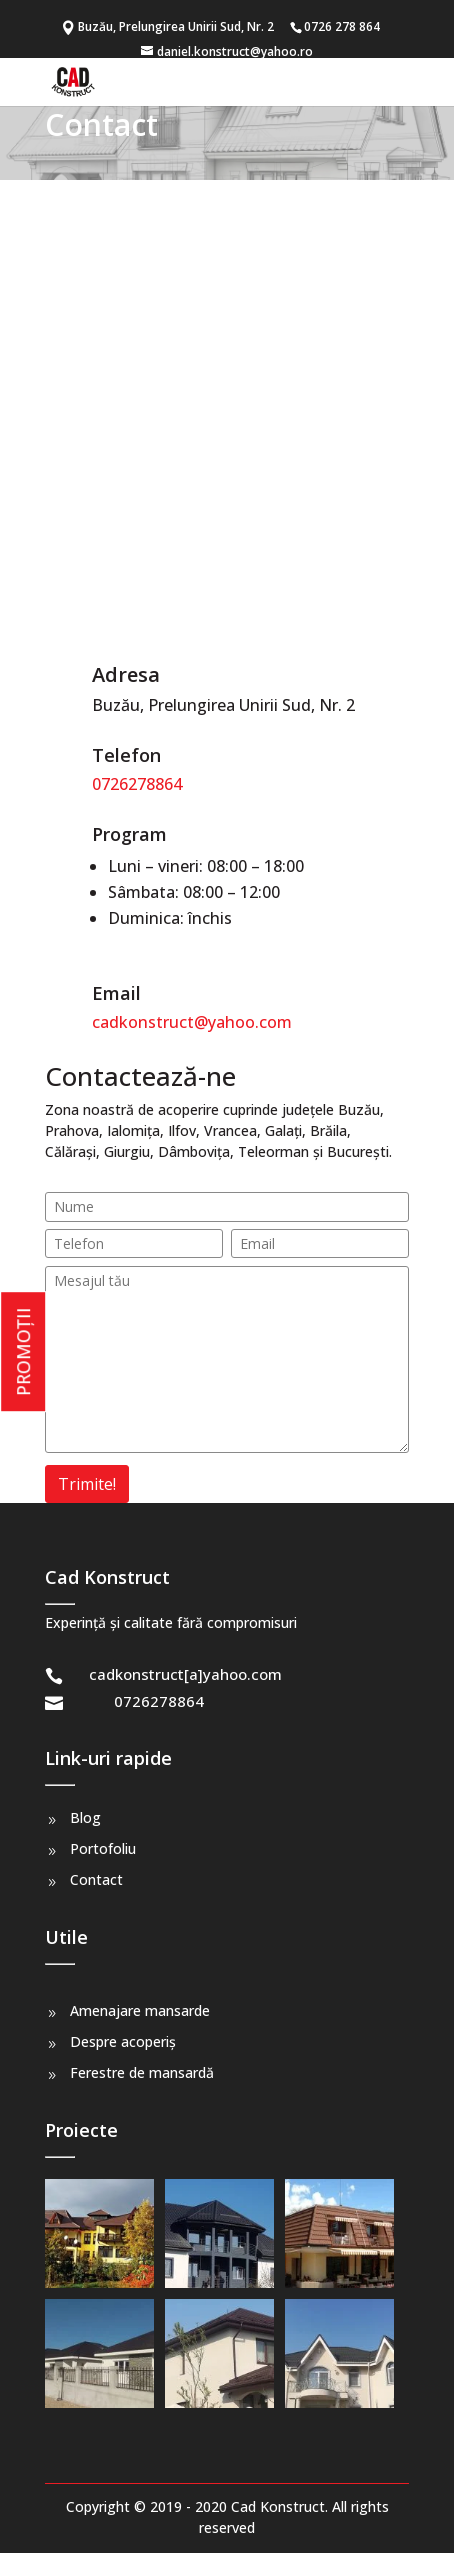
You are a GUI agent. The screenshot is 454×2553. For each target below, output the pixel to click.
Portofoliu (103, 1848)
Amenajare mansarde (140, 2010)
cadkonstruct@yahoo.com (192, 1022)
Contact (96, 1879)
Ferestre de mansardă (142, 2072)
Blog (85, 1817)
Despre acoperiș (123, 2041)
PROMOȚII (23, 1351)
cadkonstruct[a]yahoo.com (185, 1674)
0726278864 (137, 784)
